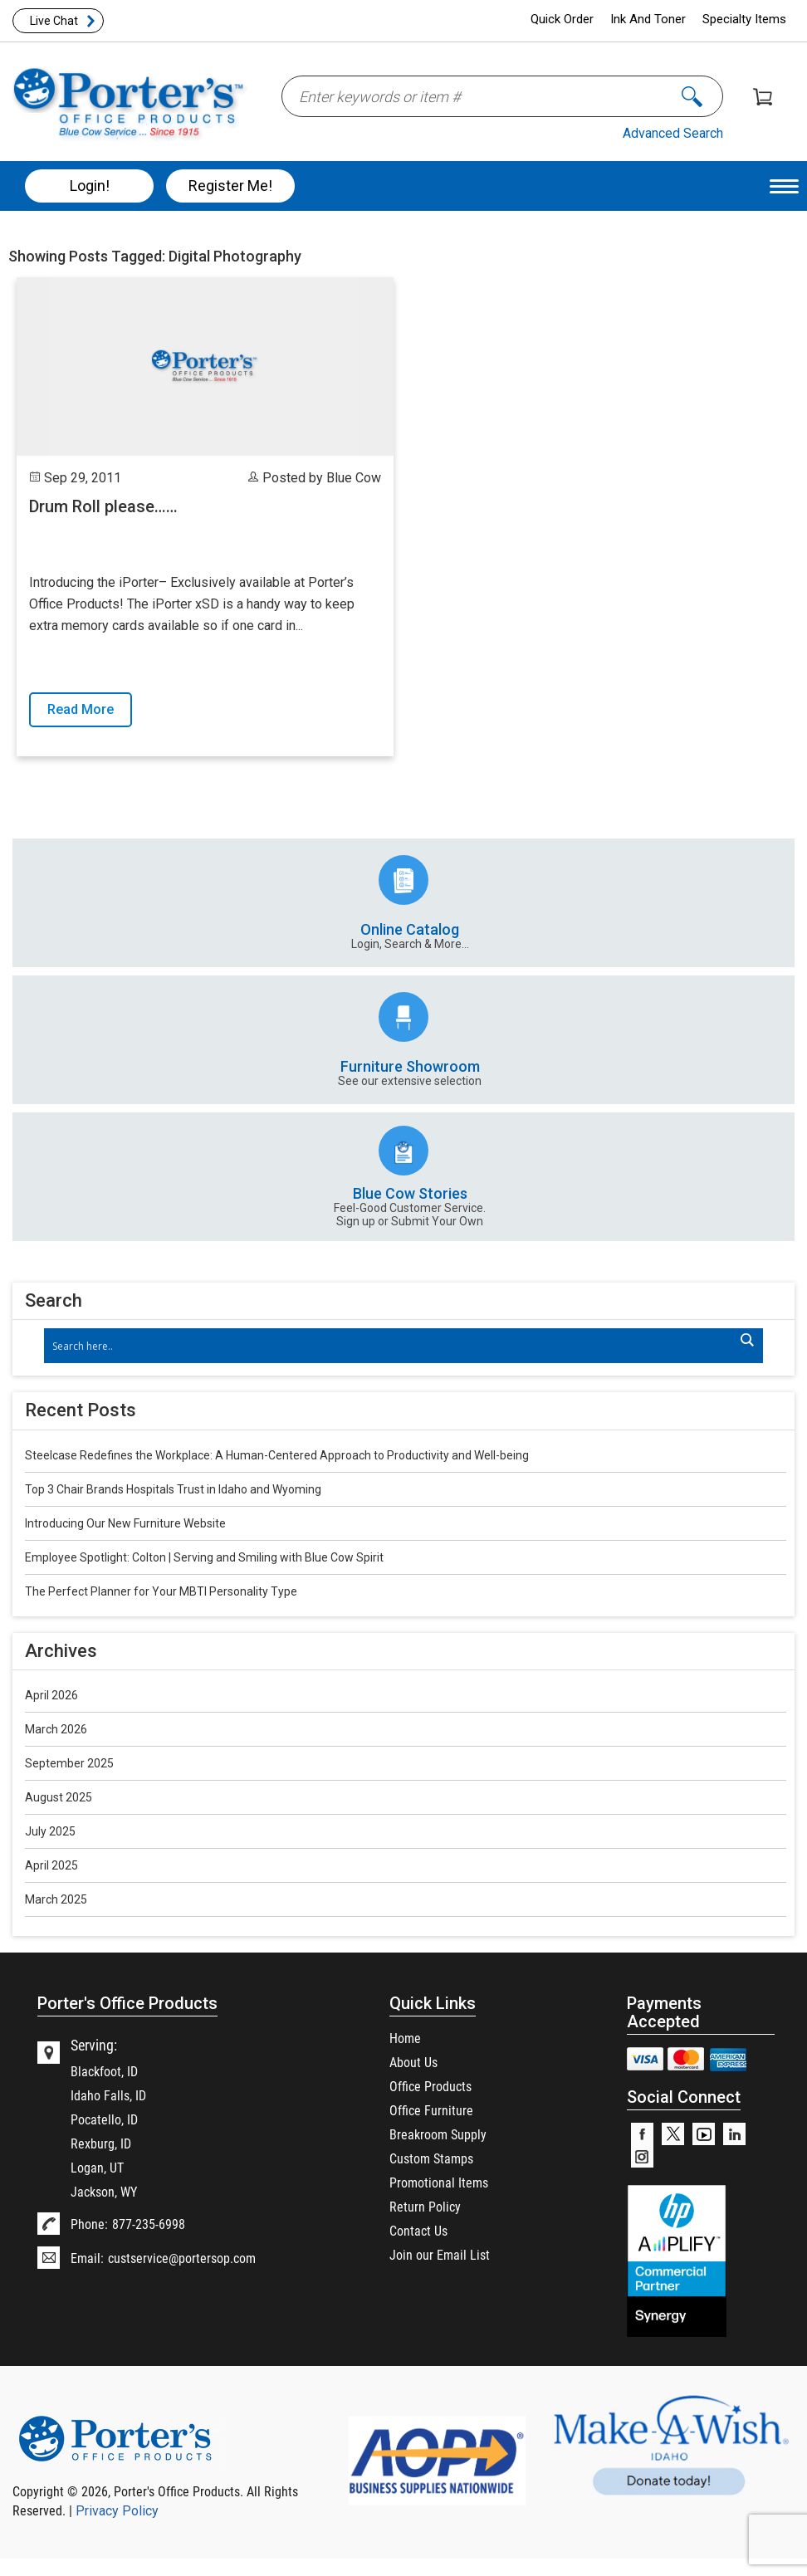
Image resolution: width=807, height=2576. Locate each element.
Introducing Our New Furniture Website (125, 1523)
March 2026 (56, 1729)
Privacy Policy (117, 2511)
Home (405, 2037)
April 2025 (51, 1865)
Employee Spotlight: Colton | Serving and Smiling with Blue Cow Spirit (204, 1557)
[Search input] (395, 1346)
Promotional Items (438, 2182)
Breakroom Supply (438, 2134)
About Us (413, 2061)
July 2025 (50, 1831)
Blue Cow (353, 478)
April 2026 (51, 1695)
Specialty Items (744, 19)
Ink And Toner (648, 19)
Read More (80, 709)
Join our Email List (439, 2254)
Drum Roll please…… (103, 506)
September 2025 (69, 1763)
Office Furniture (431, 2110)
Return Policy (425, 2206)
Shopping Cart (762, 96)
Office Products (430, 2086)
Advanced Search (673, 133)
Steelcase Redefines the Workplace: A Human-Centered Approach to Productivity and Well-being (277, 1455)
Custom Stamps (431, 2158)
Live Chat (54, 20)
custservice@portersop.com (182, 2257)
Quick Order (562, 19)
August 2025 (58, 1797)
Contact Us (418, 2230)
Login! (90, 185)
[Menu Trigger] (784, 185)
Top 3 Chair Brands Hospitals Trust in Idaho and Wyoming (173, 1489)
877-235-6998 (148, 2223)
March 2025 (56, 1899)
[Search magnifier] (746, 1340)
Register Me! (230, 185)
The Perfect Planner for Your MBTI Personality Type (161, 1591)
